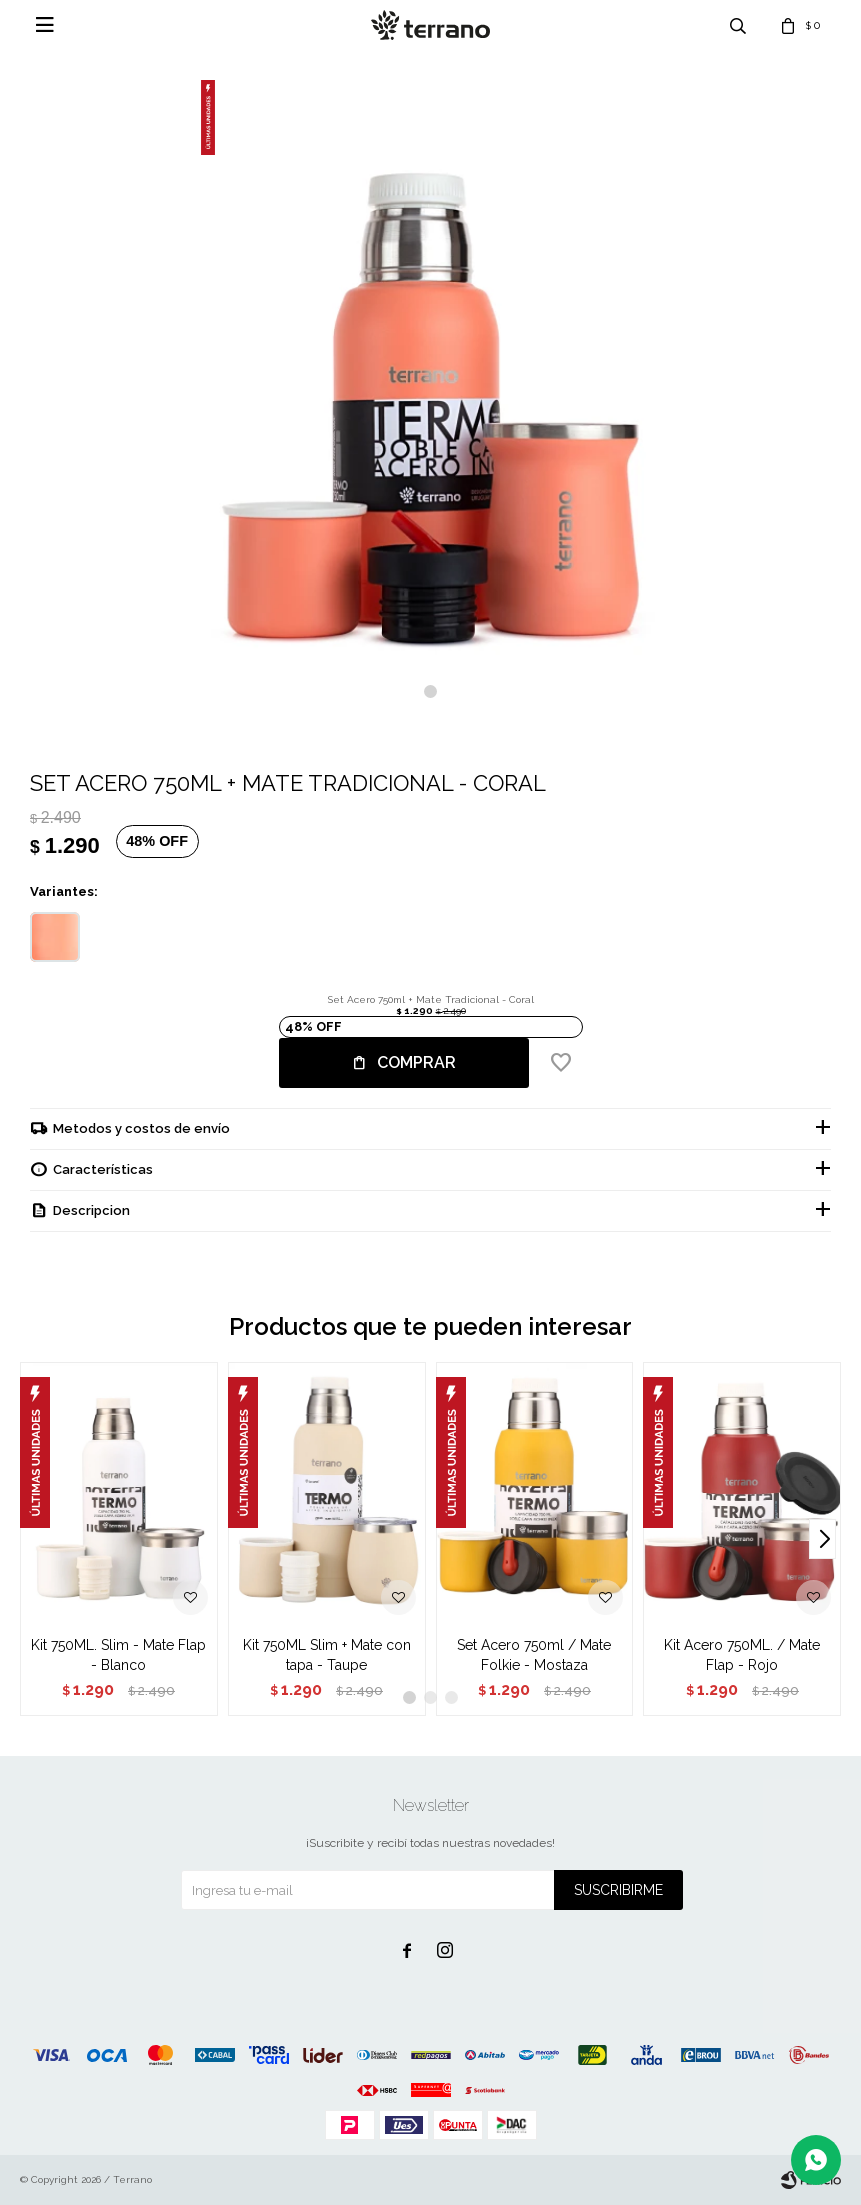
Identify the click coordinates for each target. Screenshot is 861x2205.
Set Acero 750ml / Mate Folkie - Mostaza (534, 1655)
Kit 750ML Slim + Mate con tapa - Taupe (327, 1655)
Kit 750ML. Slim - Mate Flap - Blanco (118, 1655)
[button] (430, 691)
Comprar (416, 1062)
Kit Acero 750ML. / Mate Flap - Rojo (742, 1655)
